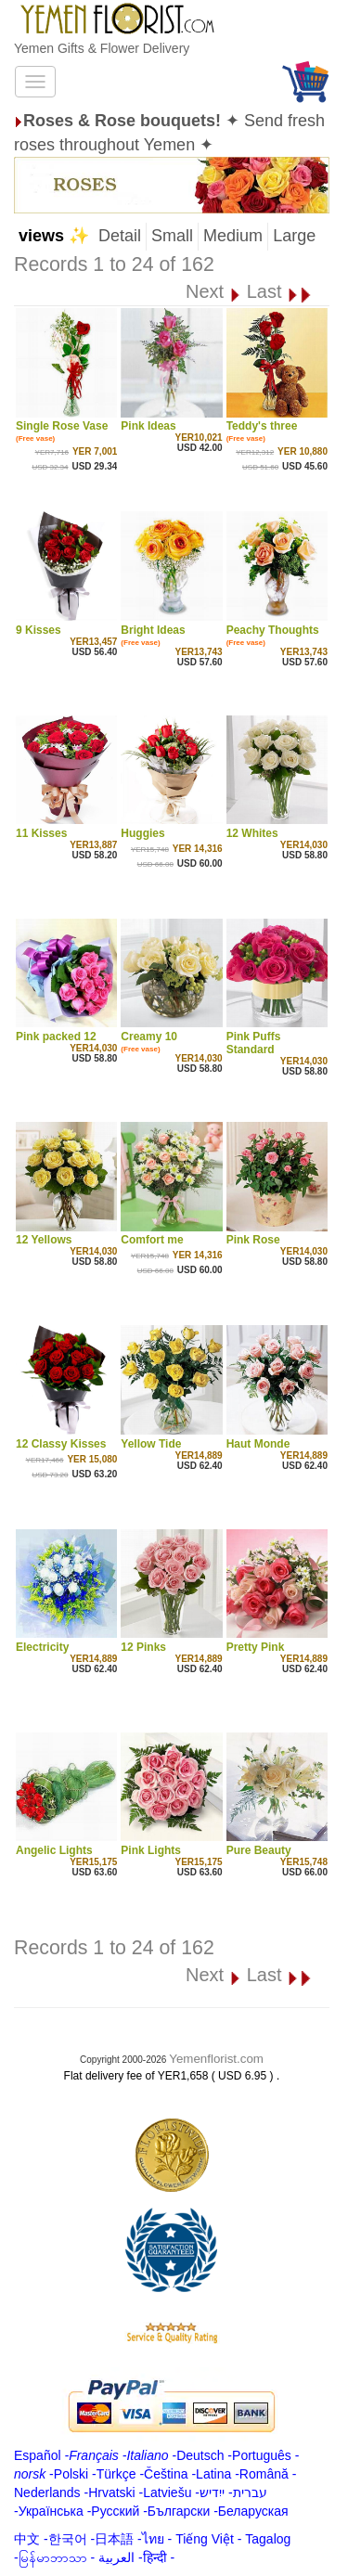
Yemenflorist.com (216, 2059)
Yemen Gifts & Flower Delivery (101, 48)
